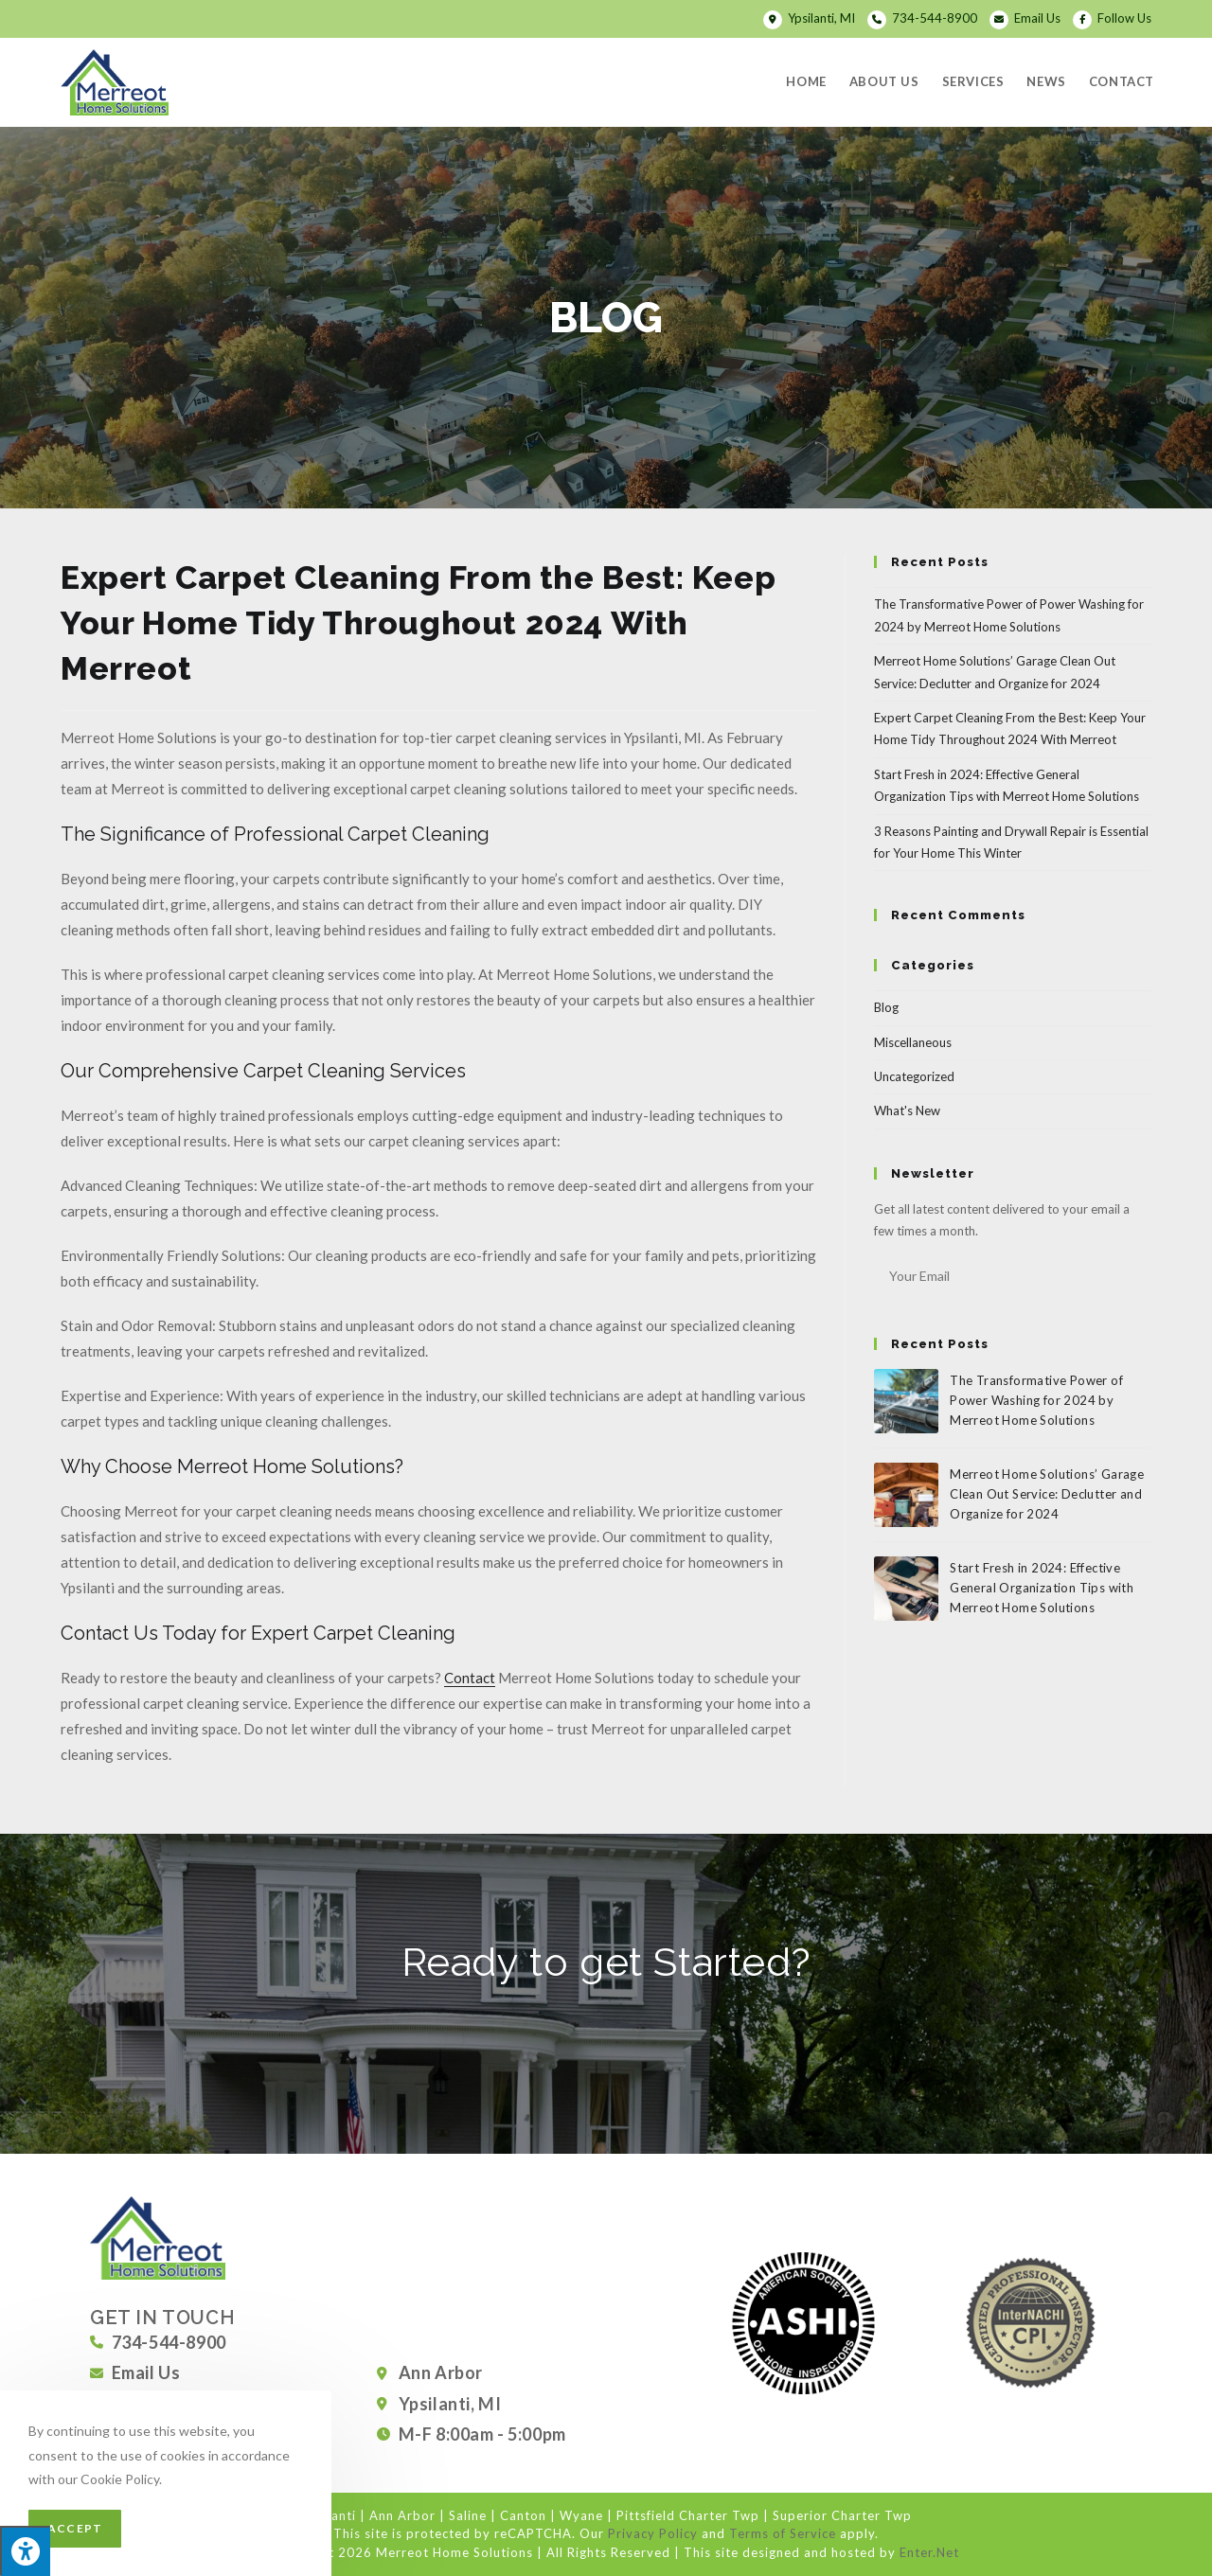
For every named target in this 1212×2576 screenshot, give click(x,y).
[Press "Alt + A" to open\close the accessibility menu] (25, 2551)
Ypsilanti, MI (823, 18)
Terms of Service (782, 2533)
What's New (907, 1110)
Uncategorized (914, 1076)
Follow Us (1124, 18)
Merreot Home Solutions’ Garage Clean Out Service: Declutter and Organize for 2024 (1047, 1493)
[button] (606, 2023)
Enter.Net (929, 2552)
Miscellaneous (913, 1042)
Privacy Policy (653, 2533)
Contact (469, 1677)
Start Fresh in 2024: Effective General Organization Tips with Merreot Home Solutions (1041, 1587)
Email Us (1037, 18)
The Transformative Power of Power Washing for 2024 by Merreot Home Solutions (1036, 1400)
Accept (74, 2528)
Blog (886, 1007)
